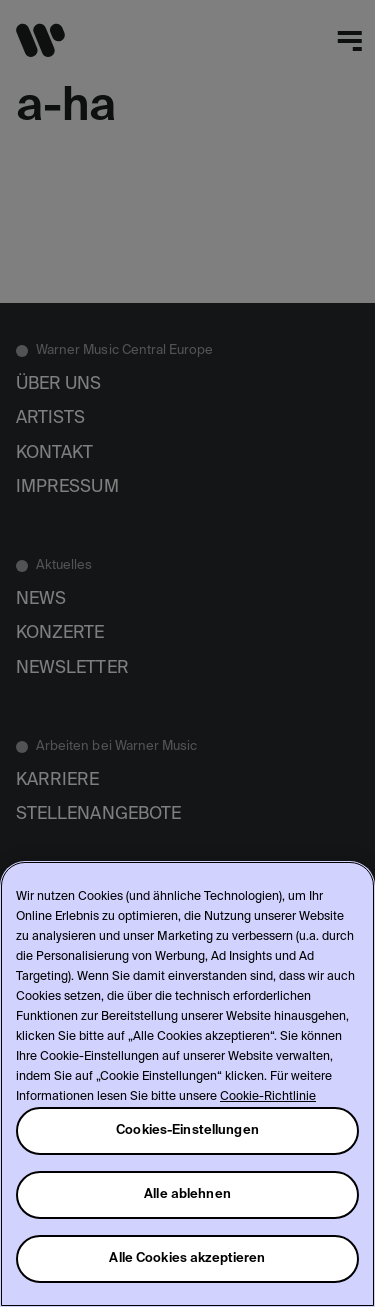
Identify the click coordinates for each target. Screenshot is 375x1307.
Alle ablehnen (187, 1194)
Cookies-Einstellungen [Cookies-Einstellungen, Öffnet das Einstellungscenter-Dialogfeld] (187, 1130)
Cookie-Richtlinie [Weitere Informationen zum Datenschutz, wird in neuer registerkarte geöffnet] (268, 1097)
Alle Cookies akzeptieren (187, 1258)
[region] (187, 1084)
